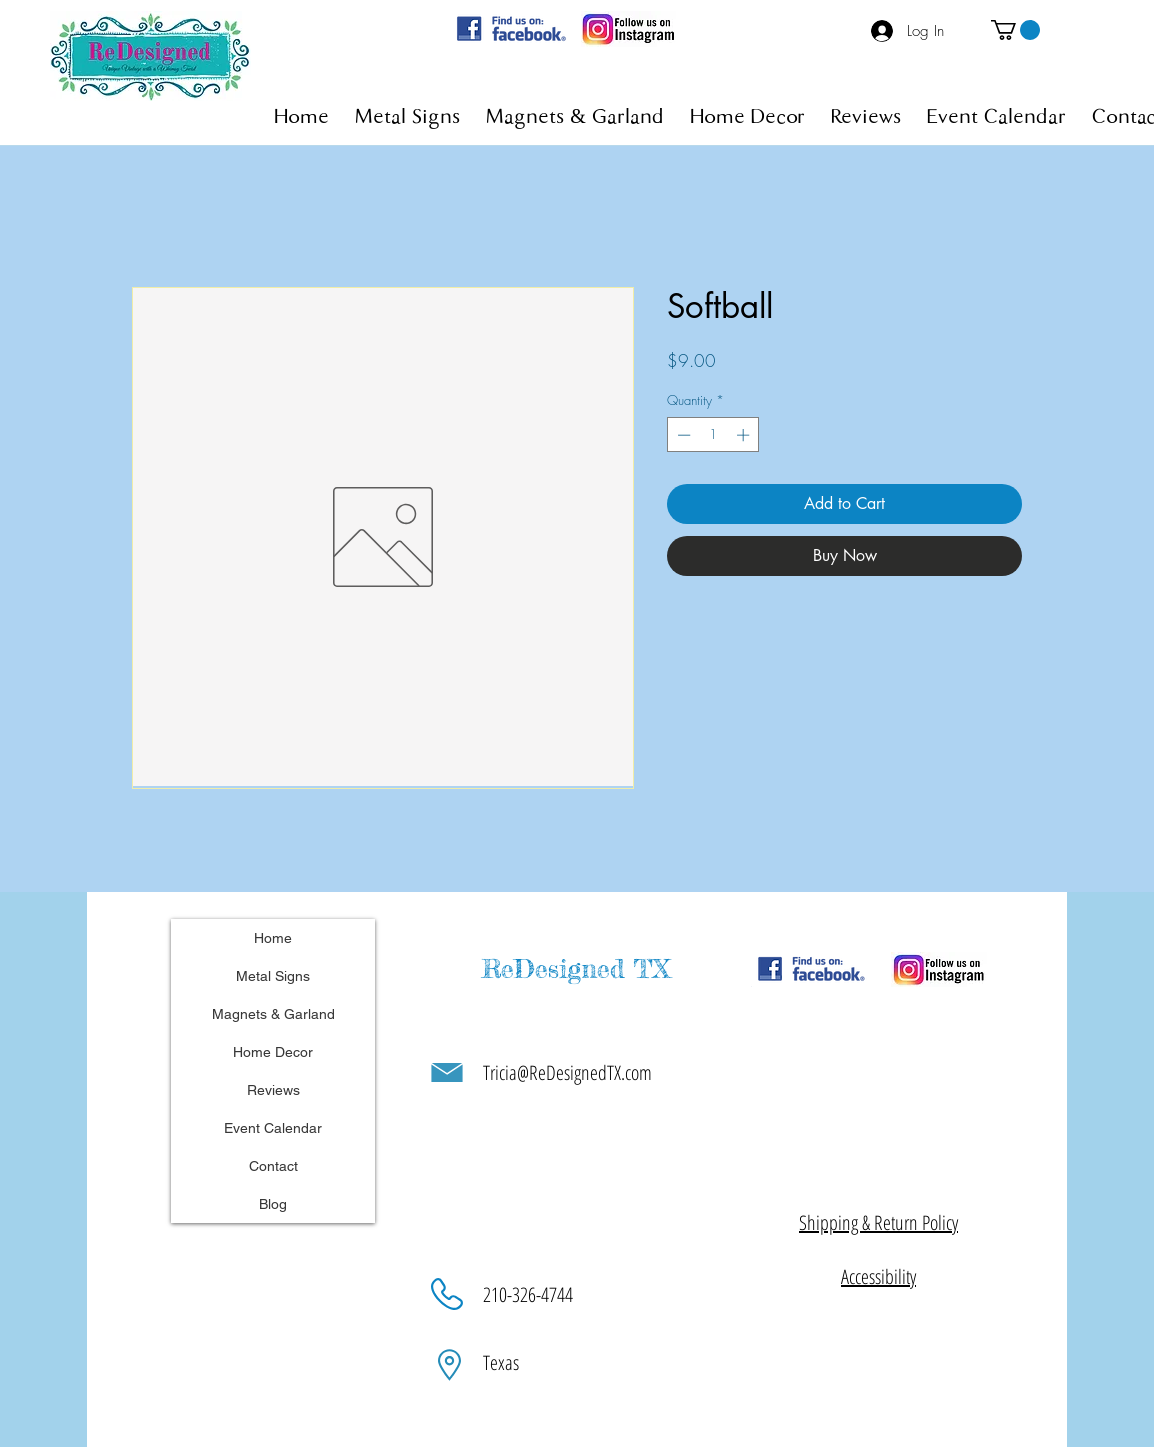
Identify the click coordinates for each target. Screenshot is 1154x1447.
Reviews (273, 1090)
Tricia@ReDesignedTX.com (567, 1072)
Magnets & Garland (273, 1014)
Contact (273, 1166)
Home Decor (273, 1052)
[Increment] (745, 435)
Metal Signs (273, 976)
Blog (273, 1204)
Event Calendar (273, 1128)
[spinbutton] (713, 435)
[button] (1015, 30)
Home (273, 938)
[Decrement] (682, 435)
